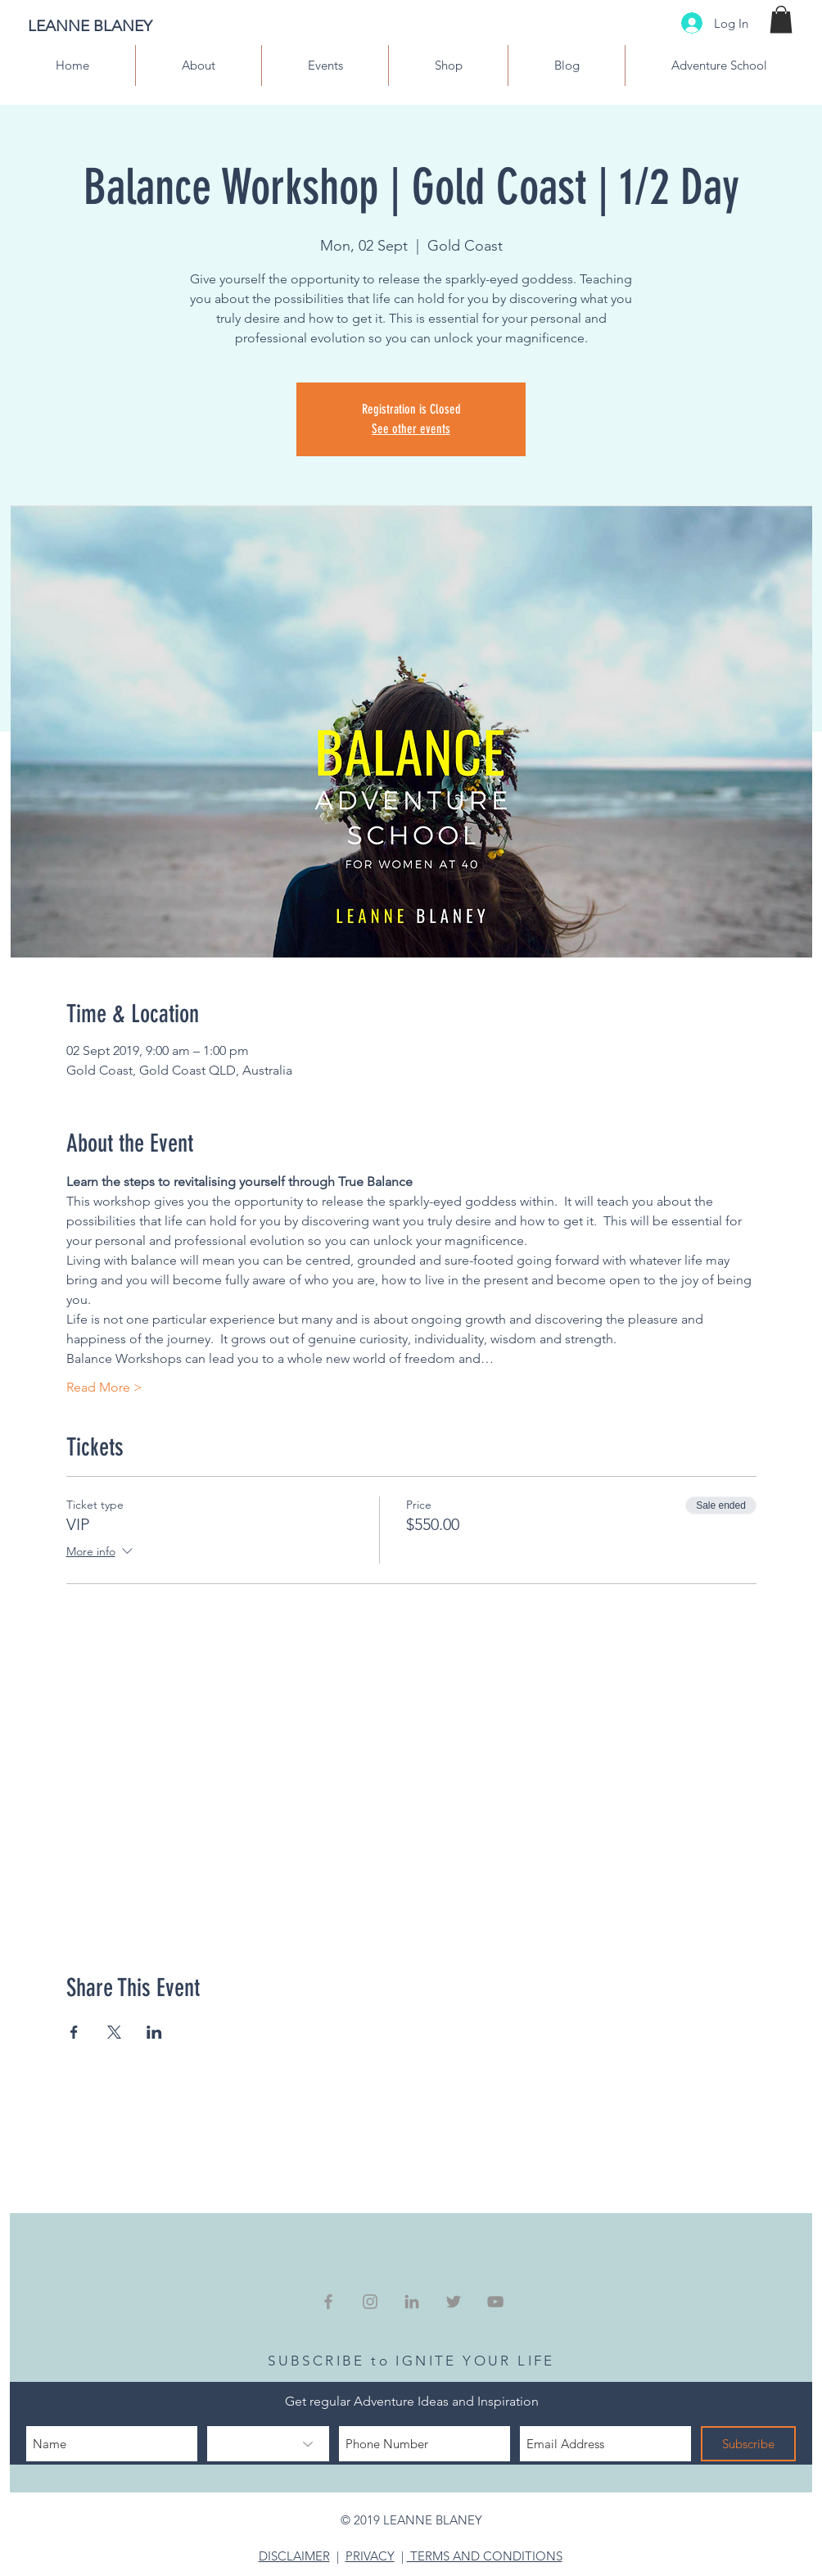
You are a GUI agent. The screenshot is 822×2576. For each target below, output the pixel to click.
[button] (781, 19)
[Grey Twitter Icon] (453, 2301)
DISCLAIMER (294, 2556)
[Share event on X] (114, 2032)
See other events (411, 429)
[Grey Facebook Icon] (328, 2301)
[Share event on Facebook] (74, 2032)
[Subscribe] (748, 2443)
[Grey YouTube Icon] (495, 2301)
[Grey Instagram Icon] (370, 2301)
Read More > (104, 1387)
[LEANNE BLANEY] (128, 26)
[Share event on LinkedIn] (154, 2032)
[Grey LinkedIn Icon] (412, 2301)
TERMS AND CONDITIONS (484, 2556)
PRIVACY (370, 2556)
